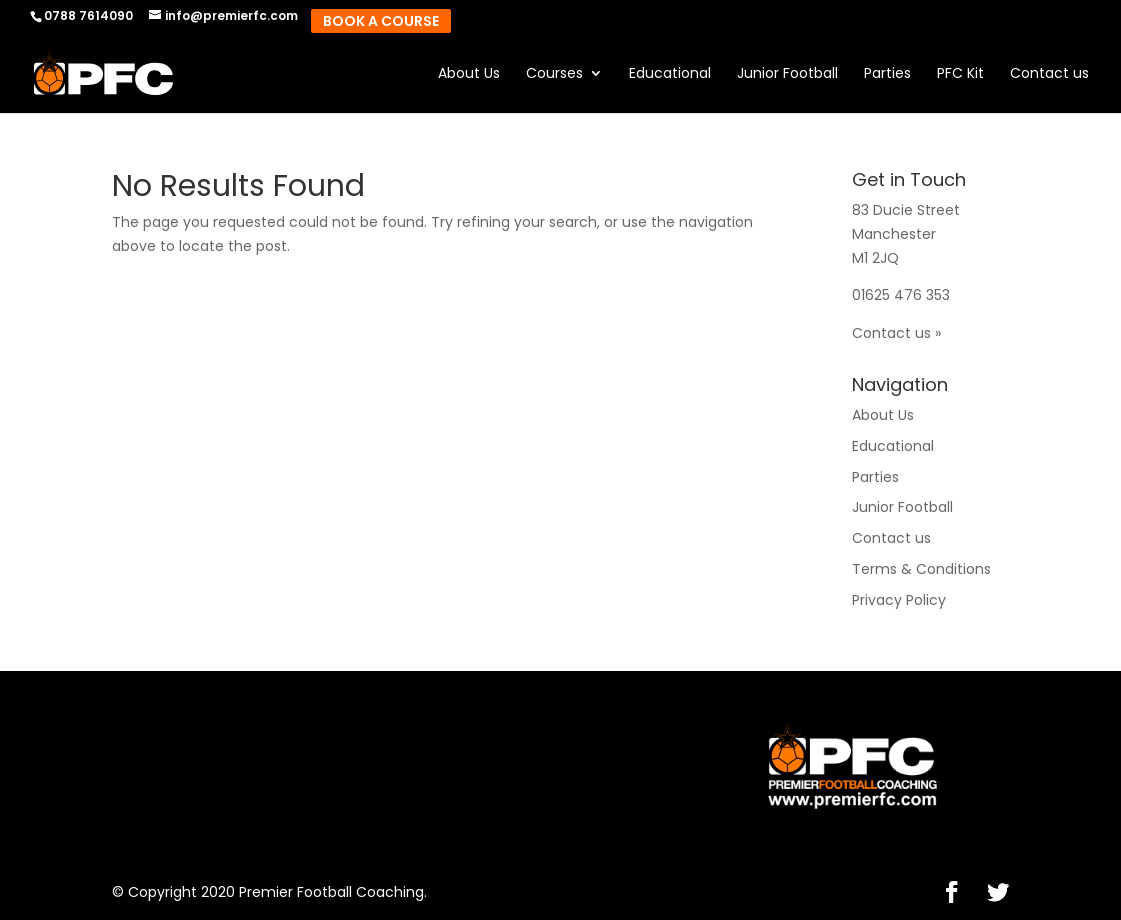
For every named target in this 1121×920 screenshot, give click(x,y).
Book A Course (381, 21)
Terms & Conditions (921, 569)
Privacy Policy (899, 600)
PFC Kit (960, 74)
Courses (554, 74)
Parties (887, 74)
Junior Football (787, 74)
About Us (469, 74)
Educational (670, 74)
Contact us (1049, 74)
